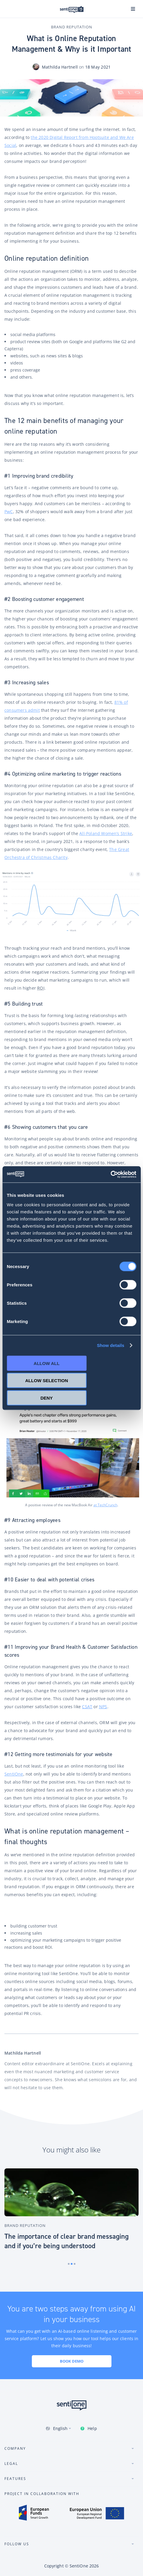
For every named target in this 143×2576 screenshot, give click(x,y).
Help (92, 2428)
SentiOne (79, 2566)
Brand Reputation (71, 27)
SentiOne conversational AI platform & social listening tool (71, 9)
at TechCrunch (105, 1504)
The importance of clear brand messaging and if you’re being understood (66, 2241)
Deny (46, 1397)
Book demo (71, 2361)
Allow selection (46, 1380)
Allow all (47, 1363)
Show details (110, 1345)
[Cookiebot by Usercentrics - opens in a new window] (110, 1174)
